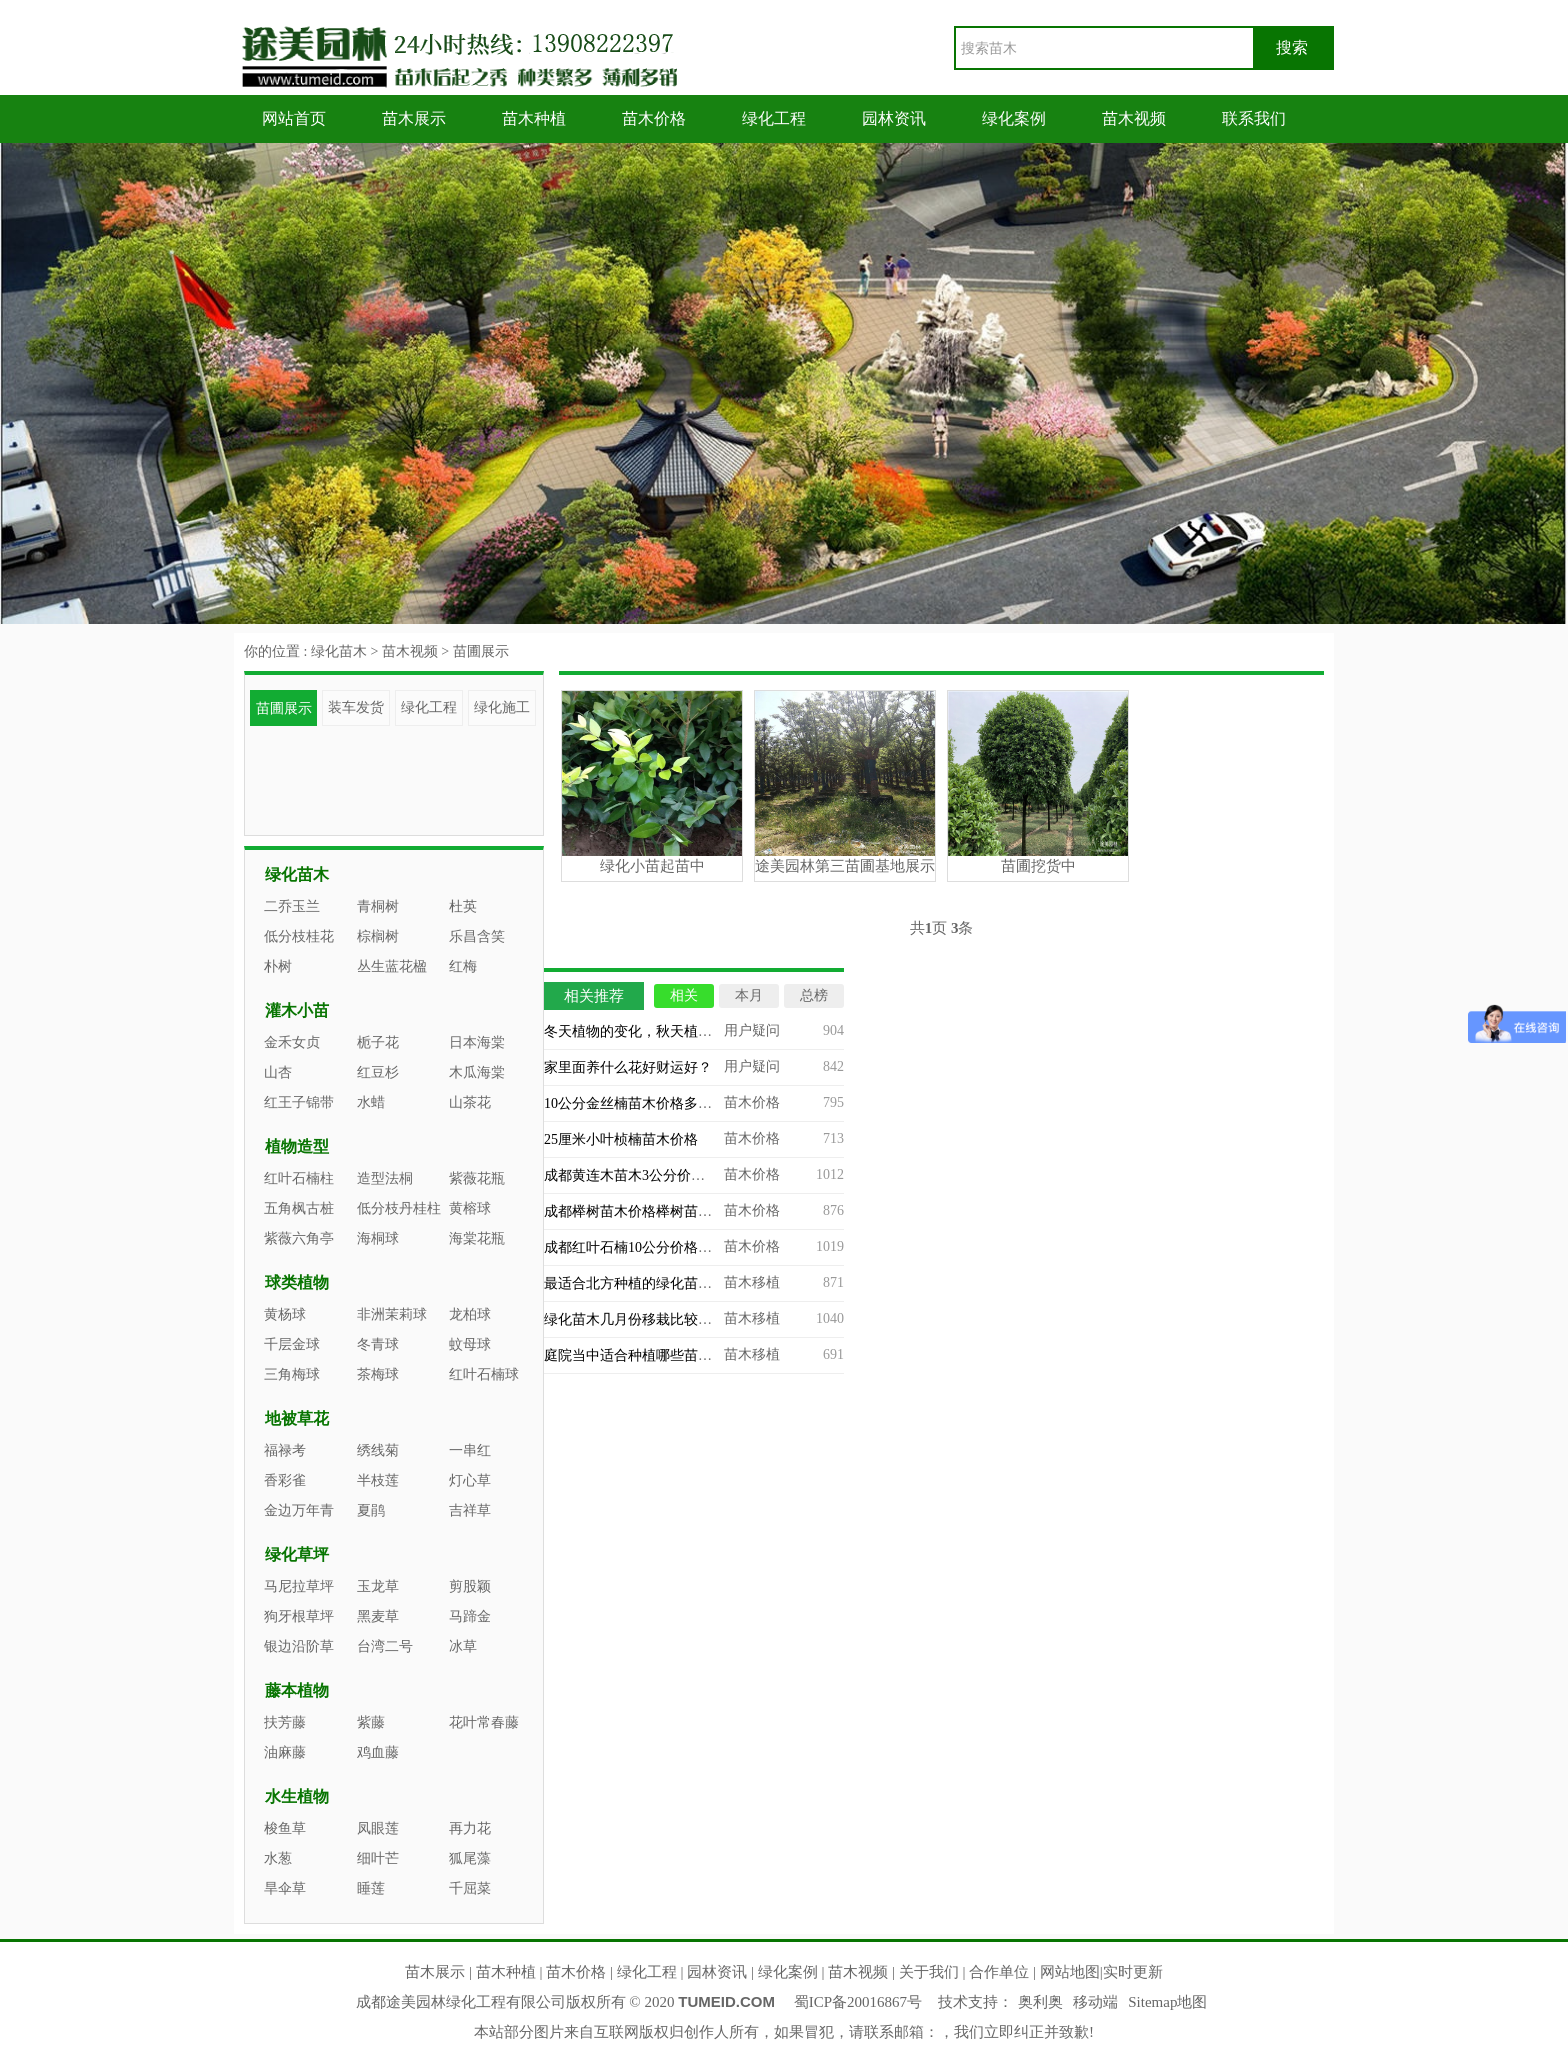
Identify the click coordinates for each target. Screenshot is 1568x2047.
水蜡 (371, 1102)
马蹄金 (470, 1616)
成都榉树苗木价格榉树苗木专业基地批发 (670, 1211)
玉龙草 (378, 1586)
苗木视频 (1134, 118)
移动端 (1095, 2002)
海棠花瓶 (477, 1238)
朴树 (278, 966)
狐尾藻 (470, 1858)
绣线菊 (378, 1450)
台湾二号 (385, 1646)
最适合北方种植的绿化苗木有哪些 (649, 1283)
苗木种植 (534, 118)
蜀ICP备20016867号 (858, 2002)
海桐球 (378, 1238)
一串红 (470, 1450)
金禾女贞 (292, 1042)
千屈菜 (470, 1888)
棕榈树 (378, 936)
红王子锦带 (299, 1102)
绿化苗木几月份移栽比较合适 (635, 1319)
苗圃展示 (481, 651)
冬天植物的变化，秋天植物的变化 (649, 1031)
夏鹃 (371, 1510)
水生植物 (297, 1796)
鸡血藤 (378, 1752)
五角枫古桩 (299, 1208)
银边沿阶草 (299, 1646)
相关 (684, 995)
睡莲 (371, 1888)
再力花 (470, 1828)
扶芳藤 (285, 1722)
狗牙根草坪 (299, 1616)
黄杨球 (285, 1314)
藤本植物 (297, 1690)
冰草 (463, 1646)
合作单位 (999, 1972)
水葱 (278, 1858)
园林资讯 (894, 118)
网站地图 (1070, 1972)
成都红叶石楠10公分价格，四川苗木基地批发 (684, 1247)
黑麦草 (378, 1616)
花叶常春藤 (484, 1722)
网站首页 (294, 118)
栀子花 (378, 1042)
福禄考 (285, 1450)
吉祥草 (470, 1510)
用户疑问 (752, 1030)
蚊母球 (470, 1344)
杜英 (463, 906)
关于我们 (929, 1972)
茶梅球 (378, 1374)
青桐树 (378, 906)
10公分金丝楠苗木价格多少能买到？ (656, 1103)
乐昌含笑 (477, 936)
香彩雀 (285, 1480)
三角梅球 (292, 1374)
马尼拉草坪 (299, 1586)
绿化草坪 (297, 1554)
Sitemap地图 (1167, 2002)
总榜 (814, 995)
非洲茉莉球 (392, 1314)
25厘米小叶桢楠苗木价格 (621, 1139)
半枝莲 (378, 1480)
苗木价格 (654, 118)
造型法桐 (385, 1178)
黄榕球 (470, 1208)
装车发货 (356, 707)
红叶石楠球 (484, 1374)
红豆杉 (378, 1072)
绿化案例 (1014, 118)
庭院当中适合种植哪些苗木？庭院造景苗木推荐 (691, 1355)
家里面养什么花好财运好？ (628, 1067)
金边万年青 (299, 1510)
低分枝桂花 (299, 936)
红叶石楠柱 (299, 1178)
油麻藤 (285, 1752)
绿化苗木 (339, 651)
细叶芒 (378, 1858)
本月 (749, 995)
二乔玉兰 (292, 906)
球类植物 (297, 1282)
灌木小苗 (297, 1010)
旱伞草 (285, 1888)
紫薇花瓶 (477, 1178)
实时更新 (1133, 1972)
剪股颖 (470, 1586)
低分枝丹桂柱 (399, 1208)
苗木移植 (752, 1282)
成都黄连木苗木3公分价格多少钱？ (652, 1175)
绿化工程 (774, 118)
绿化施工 (502, 707)
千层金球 (292, 1344)
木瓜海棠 (477, 1072)
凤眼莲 (378, 1828)
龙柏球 (470, 1314)
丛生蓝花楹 (392, 966)
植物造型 (297, 1146)
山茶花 (470, 1102)
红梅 (463, 966)
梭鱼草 (285, 1828)
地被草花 (297, 1418)
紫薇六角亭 (299, 1238)
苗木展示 (414, 118)
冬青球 (378, 1344)
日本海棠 (477, 1042)
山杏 (278, 1072)
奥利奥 (1040, 2002)
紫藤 (371, 1722)
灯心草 (470, 1480)
